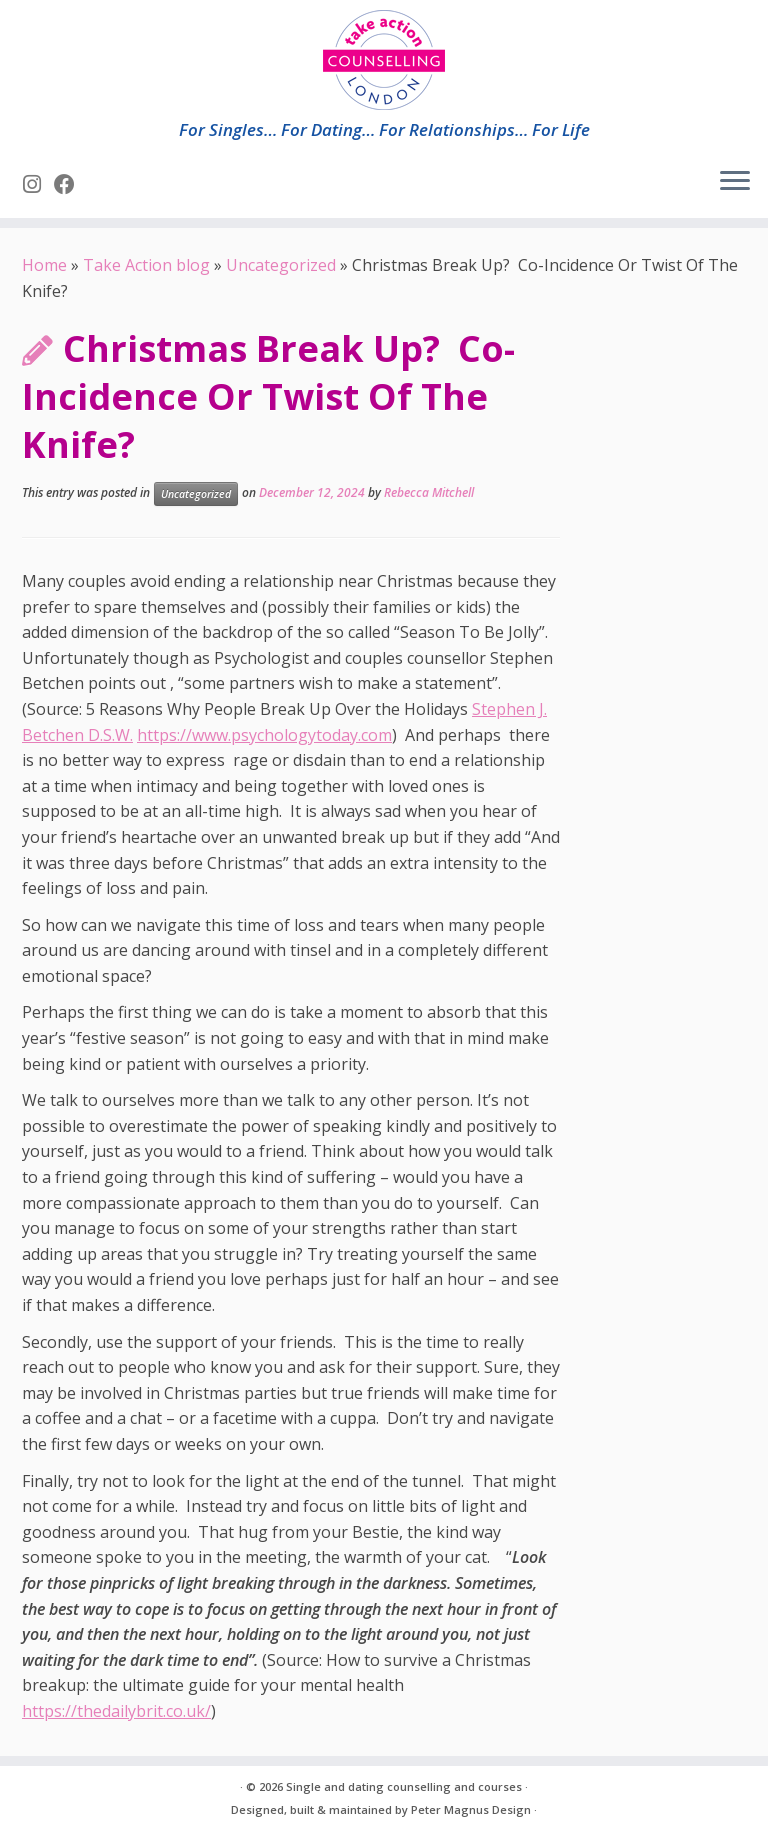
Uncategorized (281, 265)
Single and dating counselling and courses (404, 1786)
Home (44, 265)
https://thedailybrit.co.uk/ (116, 1711)
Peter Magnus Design (471, 1809)
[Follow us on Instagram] (38, 184)
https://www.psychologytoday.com (264, 735)
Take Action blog (146, 265)
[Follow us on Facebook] (71, 184)
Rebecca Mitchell (429, 492)
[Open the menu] (735, 182)
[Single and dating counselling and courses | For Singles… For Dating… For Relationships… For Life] (384, 60)
